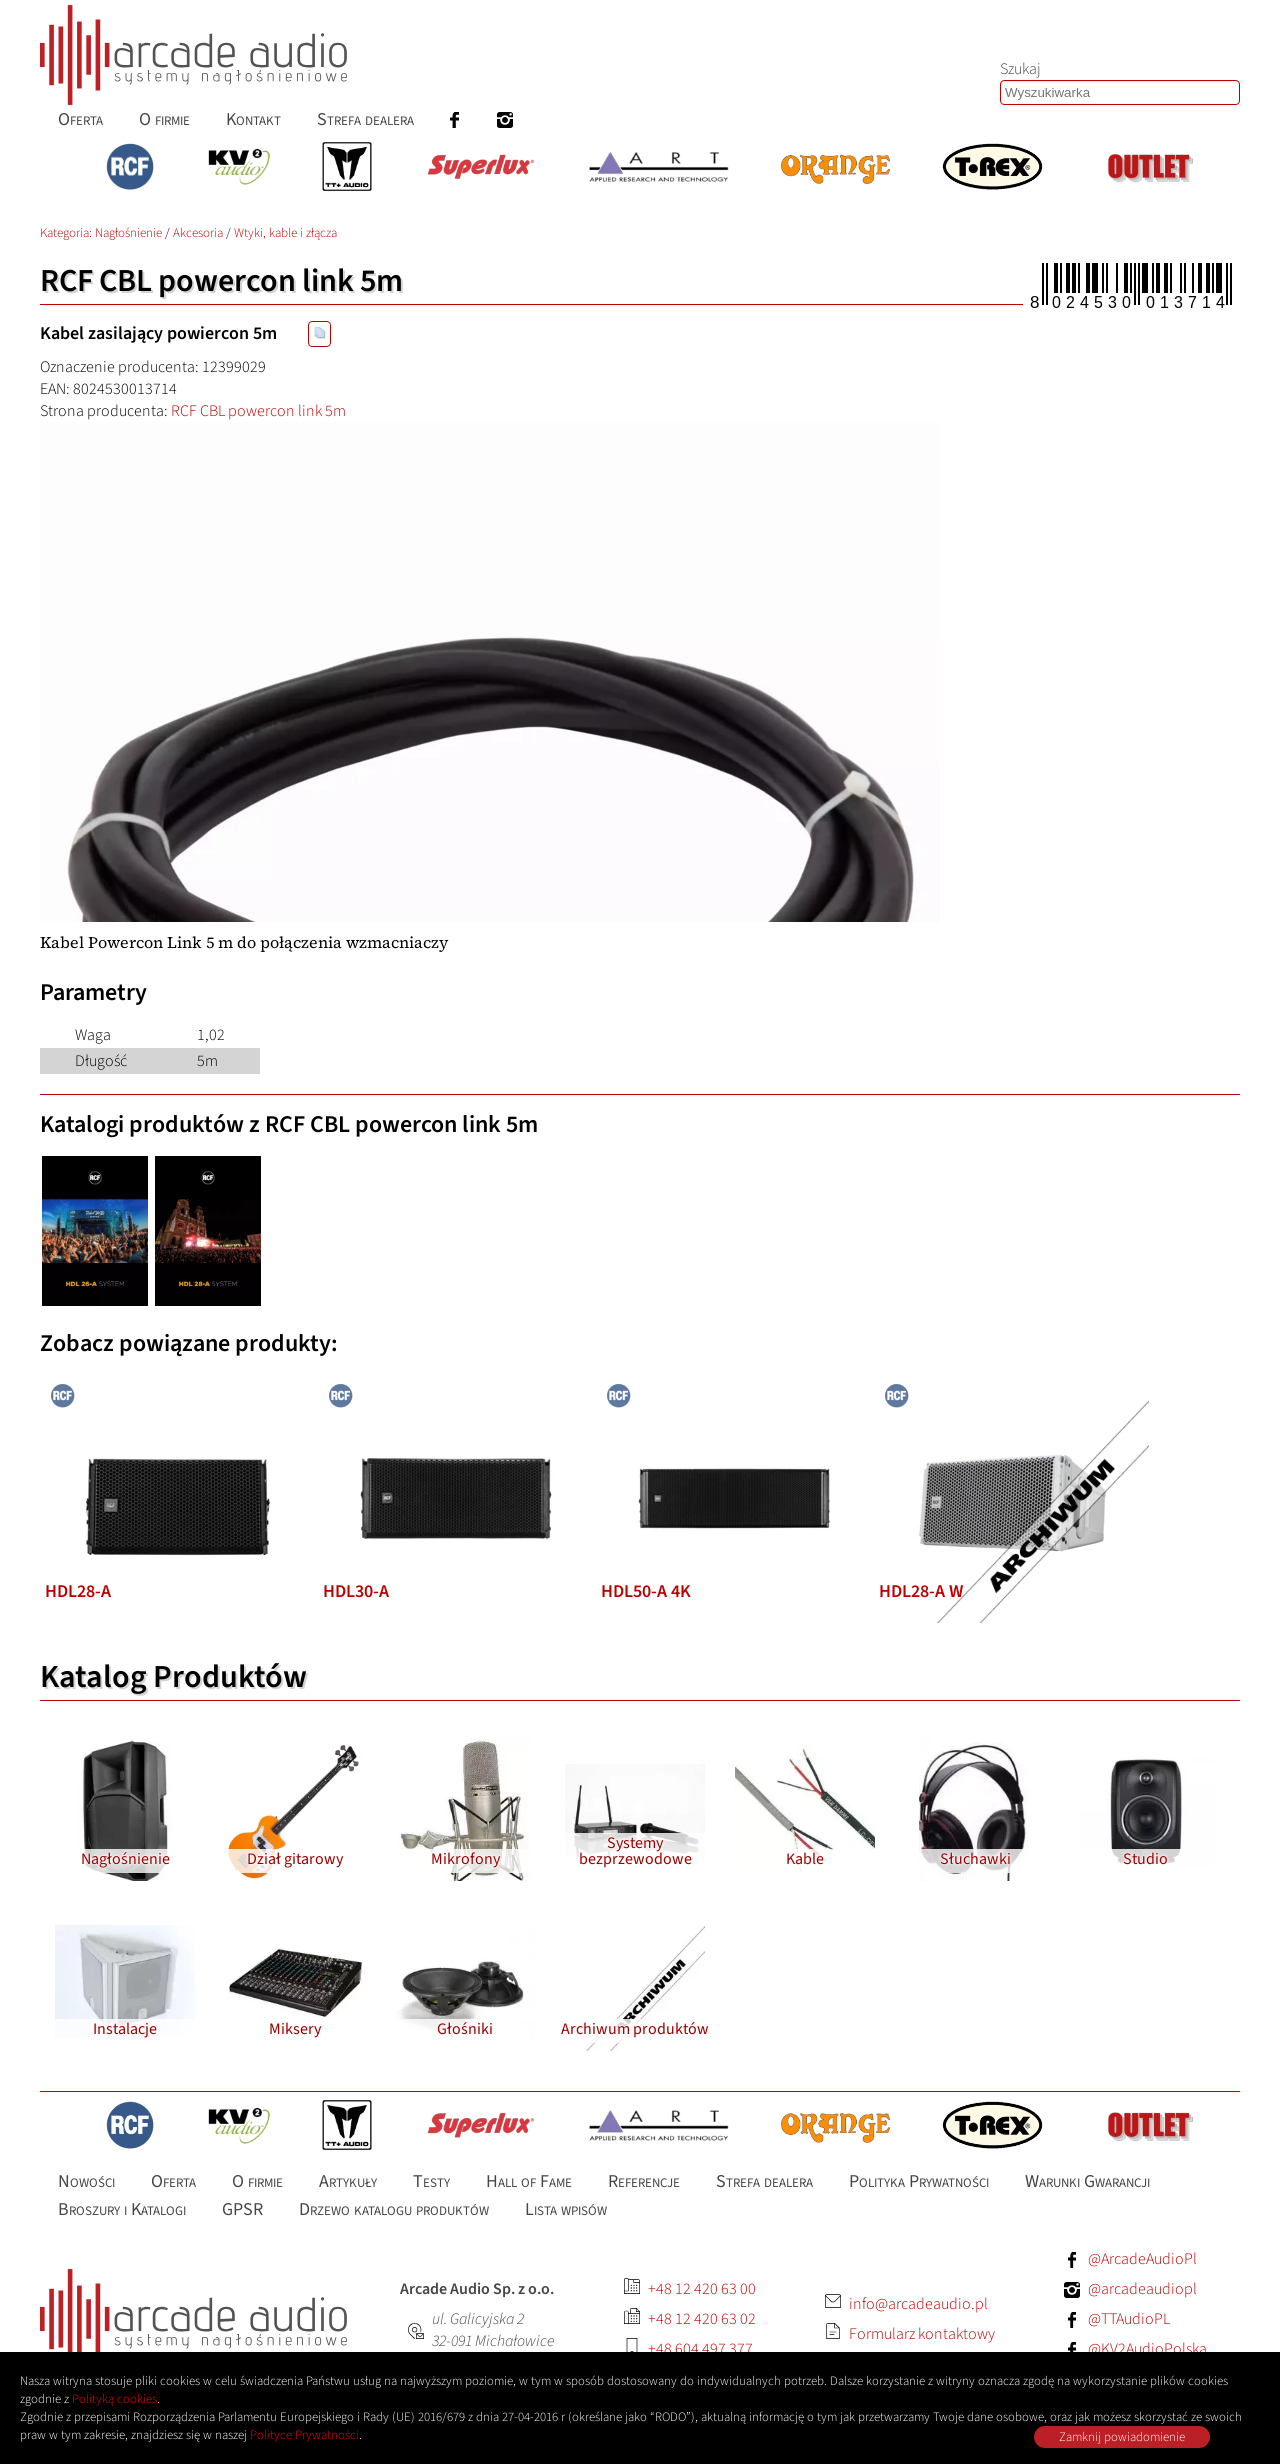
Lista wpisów (566, 2209)
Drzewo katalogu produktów (394, 2209)
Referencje (644, 2181)
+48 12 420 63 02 (702, 2319)
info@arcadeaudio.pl (918, 2304)
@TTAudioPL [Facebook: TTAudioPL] (1129, 2319)
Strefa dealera (764, 2181)
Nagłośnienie (128, 233)
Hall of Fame (529, 2181)
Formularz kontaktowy (922, 2334)
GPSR (242, 2209)
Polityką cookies (114, 2399)
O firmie (257, 2181)
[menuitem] (455, 119)
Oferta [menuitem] (80, 119)
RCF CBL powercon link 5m (258, 411)
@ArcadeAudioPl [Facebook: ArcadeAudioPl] (1142, 2259)
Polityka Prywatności (919, 2181)
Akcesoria (198, 233)
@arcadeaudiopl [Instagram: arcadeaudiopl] (1142, 2289)
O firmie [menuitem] (164, 119)
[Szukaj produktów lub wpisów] (1120, 92)
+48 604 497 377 (700, 2349)
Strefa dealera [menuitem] (365, 119)
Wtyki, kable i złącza (285, 233)
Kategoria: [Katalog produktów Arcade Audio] (67, 233)
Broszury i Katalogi (122, 2209)
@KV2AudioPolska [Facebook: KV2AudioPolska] (1147, 2349)
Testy (431, 2181)
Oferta (173, 2181)
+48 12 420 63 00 (702, 2289)
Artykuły (348, 2181)
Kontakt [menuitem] (253, 119)
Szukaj (1020, 69)
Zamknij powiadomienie (1122, 2437)
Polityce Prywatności (304, 2435)
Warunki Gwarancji (1087, 2181)
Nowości (86, 2181)
